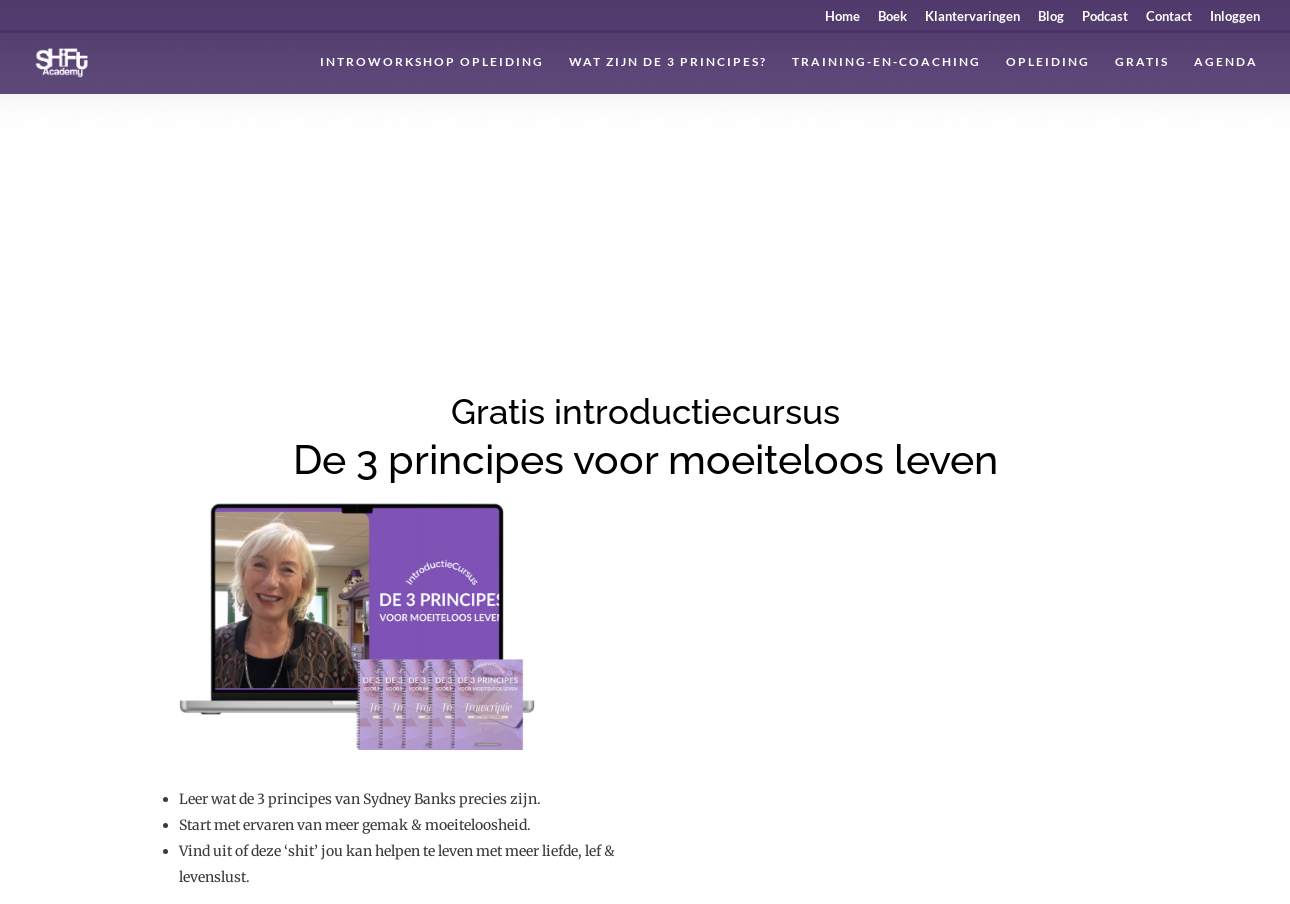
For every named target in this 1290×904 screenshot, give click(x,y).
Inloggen (1235, 17)
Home (842, 17)
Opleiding (1048, 62)
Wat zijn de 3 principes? (668, 62)
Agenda (1226, 62)
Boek (892, 17)
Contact (1169, 17)
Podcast (1105, 17)
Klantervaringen (972, 17)
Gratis (1142, 62)
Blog (1051, 17)
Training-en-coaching (886, 62)
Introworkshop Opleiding (432, 62)
